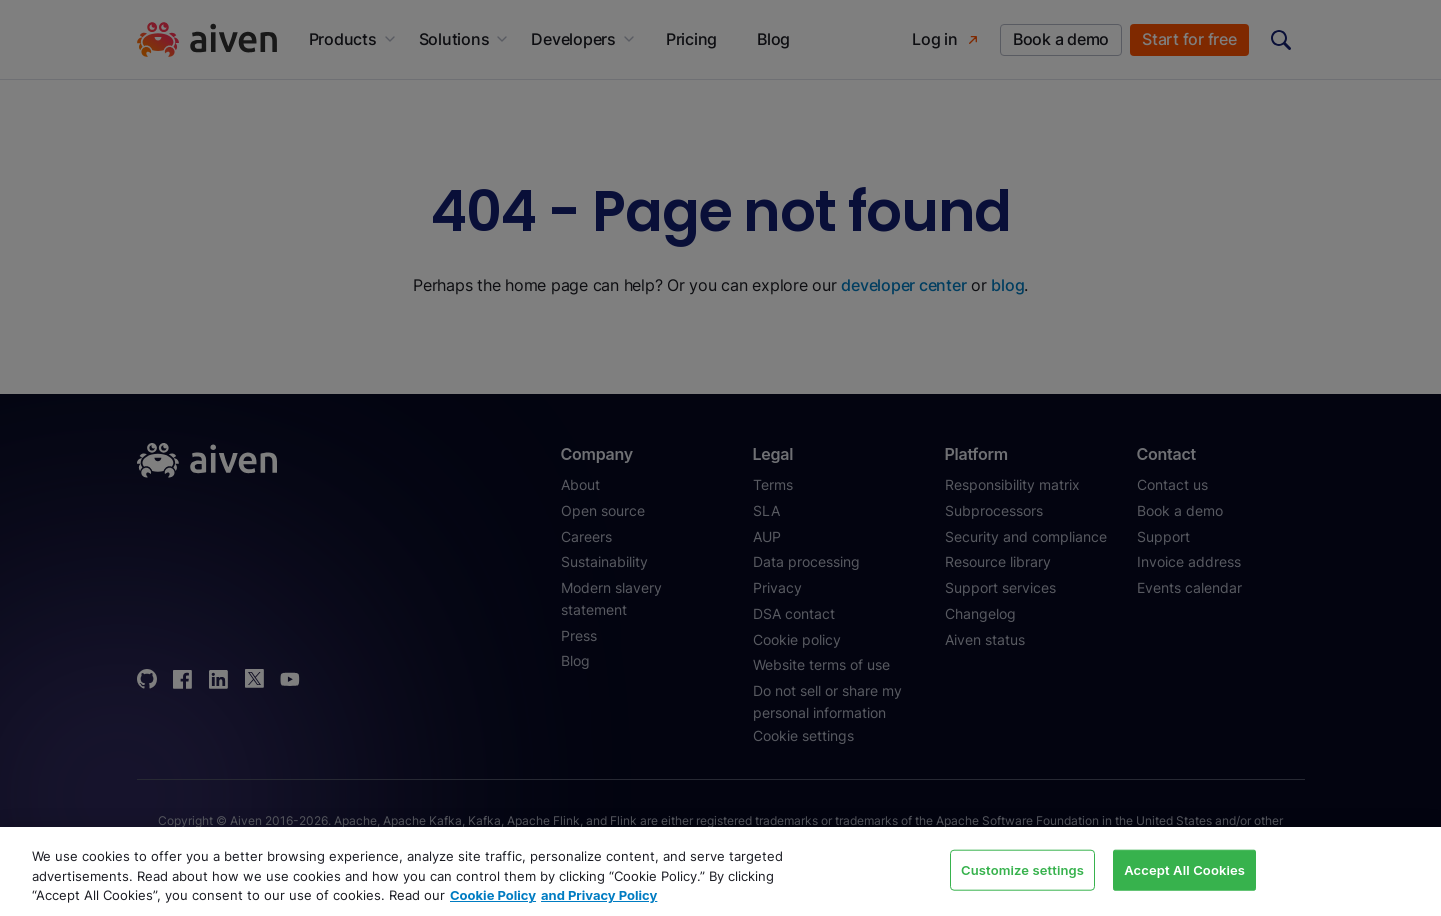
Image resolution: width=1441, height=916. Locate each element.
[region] (720, 871)
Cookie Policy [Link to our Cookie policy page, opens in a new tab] (493, 895)
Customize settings (1022, 869)
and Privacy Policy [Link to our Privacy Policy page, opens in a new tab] (599, 895)
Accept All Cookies (1184, 869)
